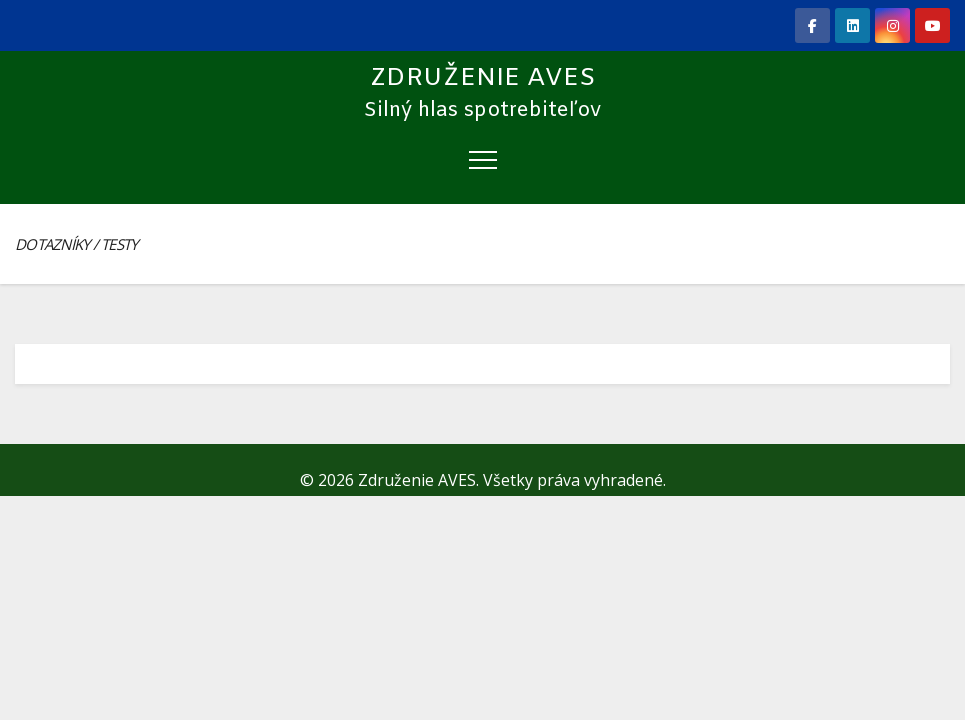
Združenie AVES (483, 78)
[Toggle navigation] (483, 159)
